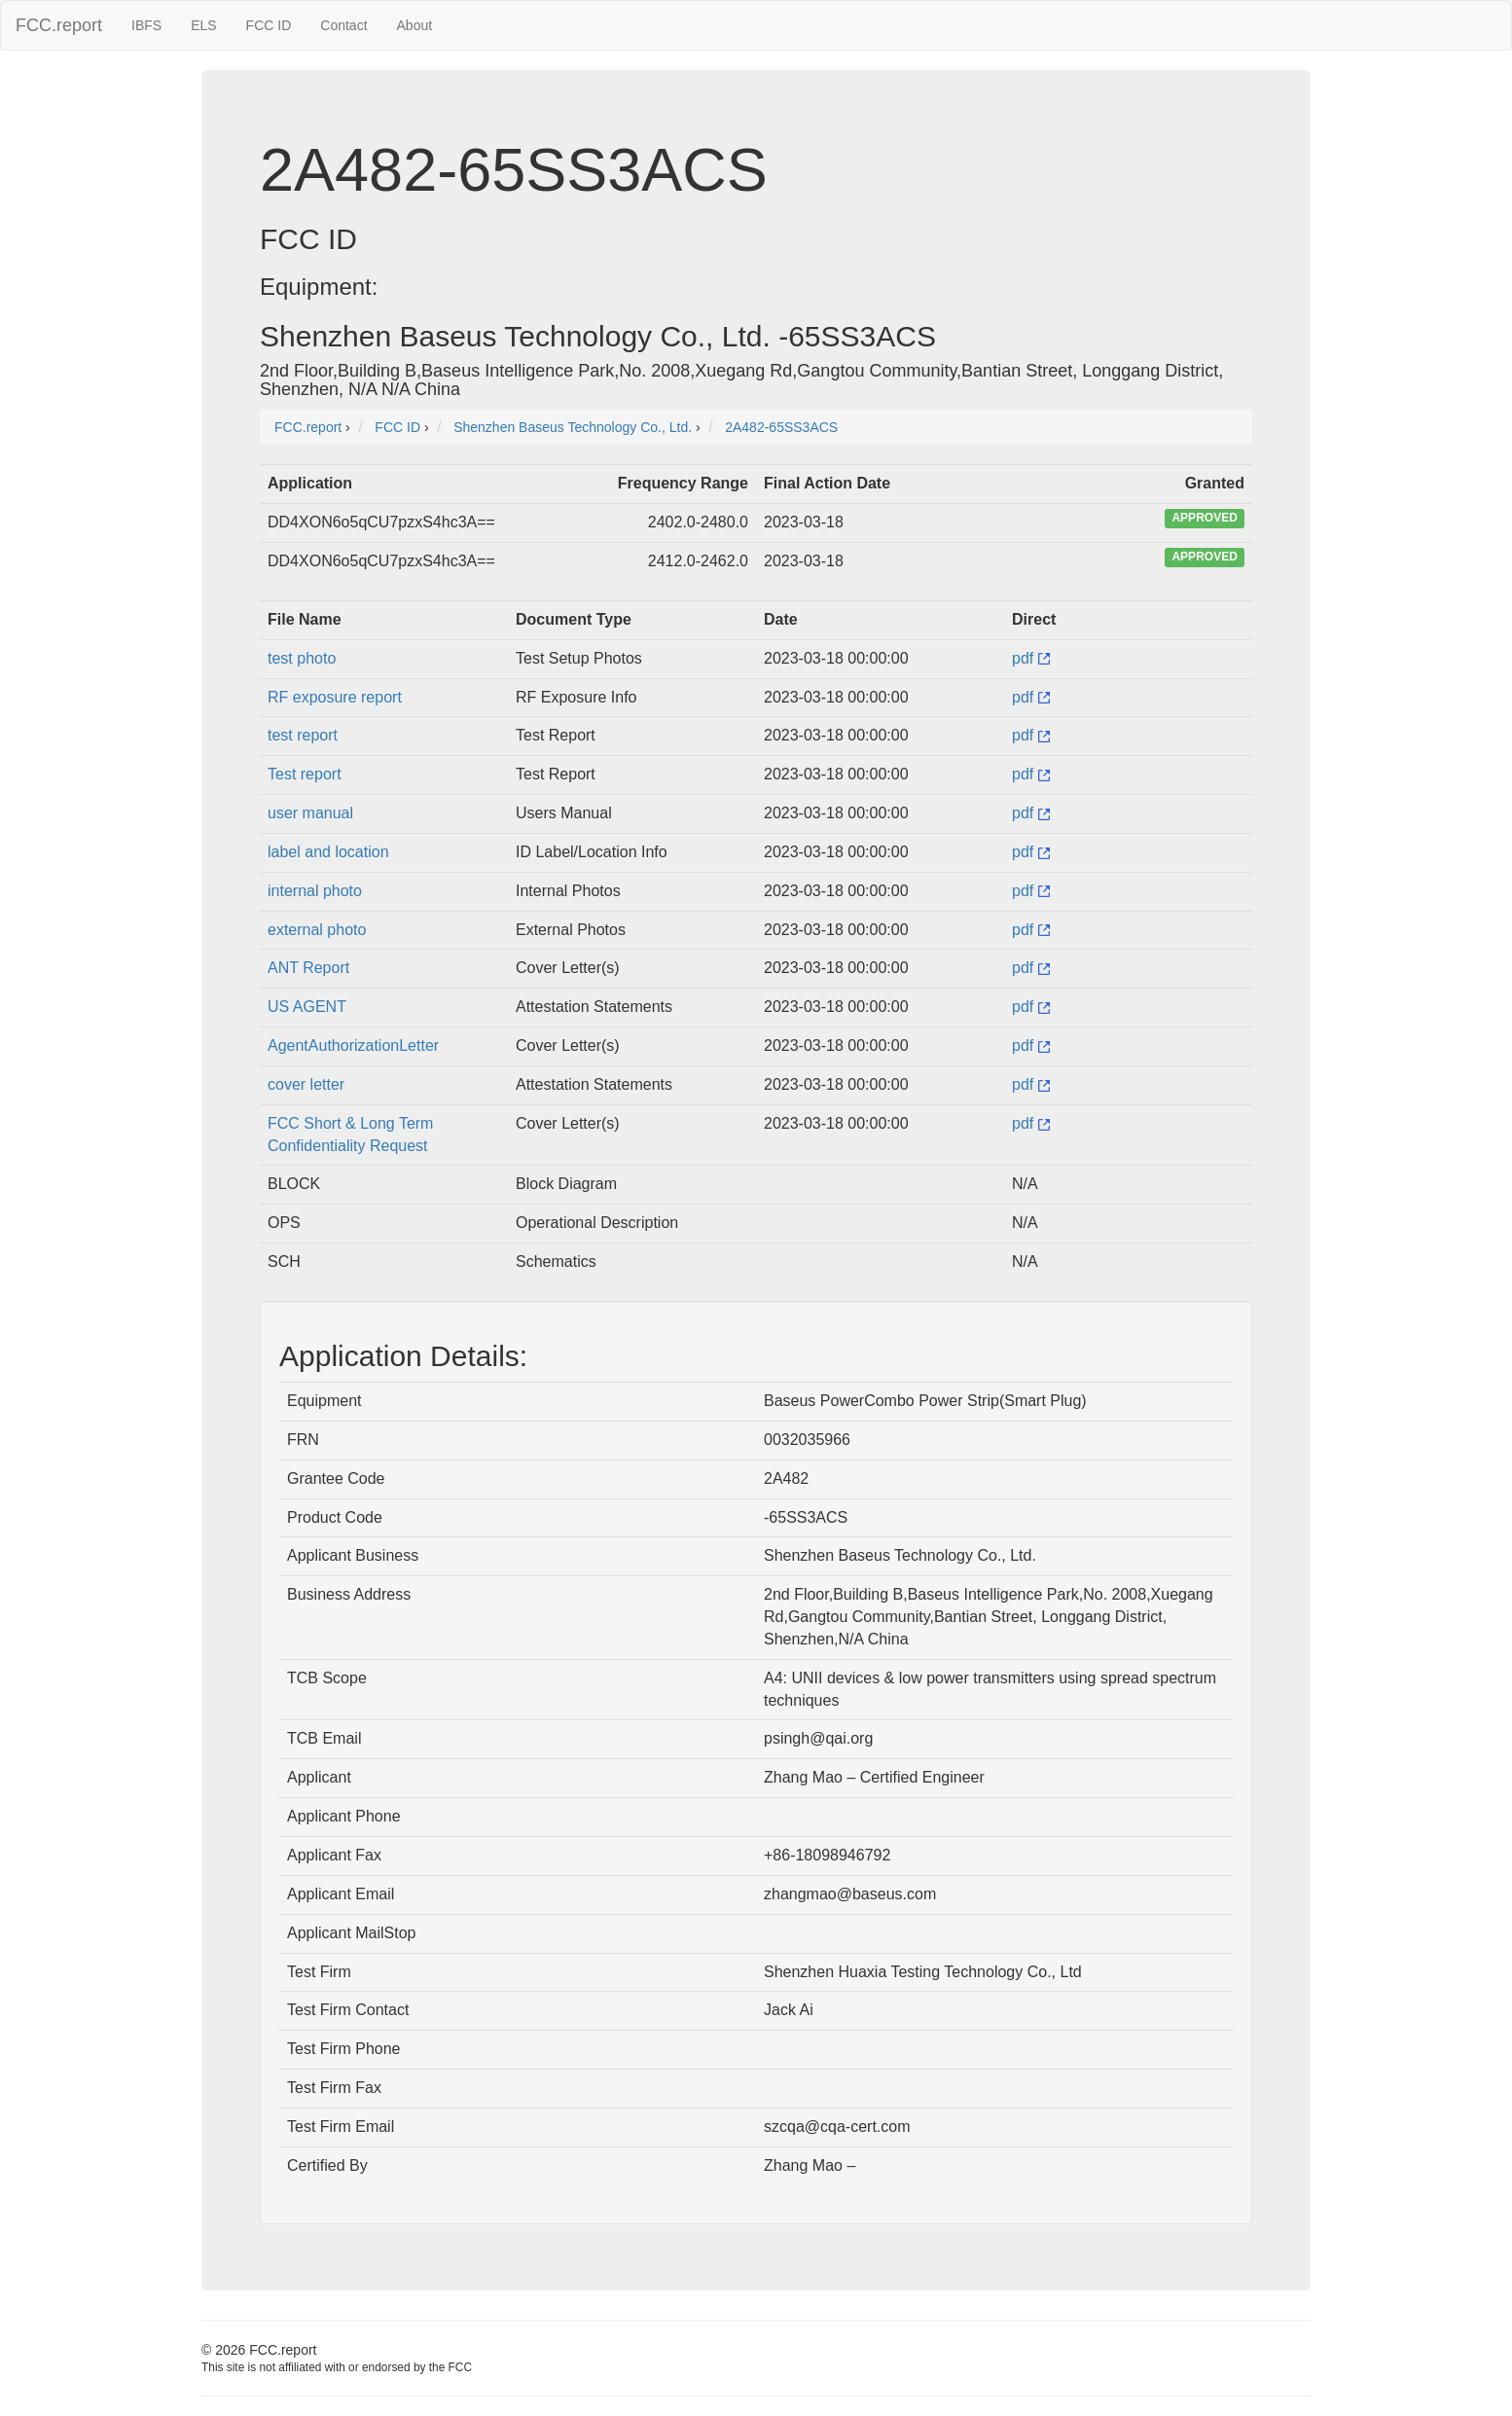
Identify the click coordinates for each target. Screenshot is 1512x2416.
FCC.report (59, 25)
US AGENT (307, 1006)
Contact (343, 25)
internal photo (315, 891)
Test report (305, 774)
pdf (1031, 658)
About (415, 25)
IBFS (146, 25)
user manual (310, 813)
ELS (203, 25)
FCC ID (269, 25)
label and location (328, 852)
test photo (302, 658)
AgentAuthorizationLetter (353, 1045)
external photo (317, 929)
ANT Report (308, 967)
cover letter (306, 1084)
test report (303, 735)
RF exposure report (335, 697)
